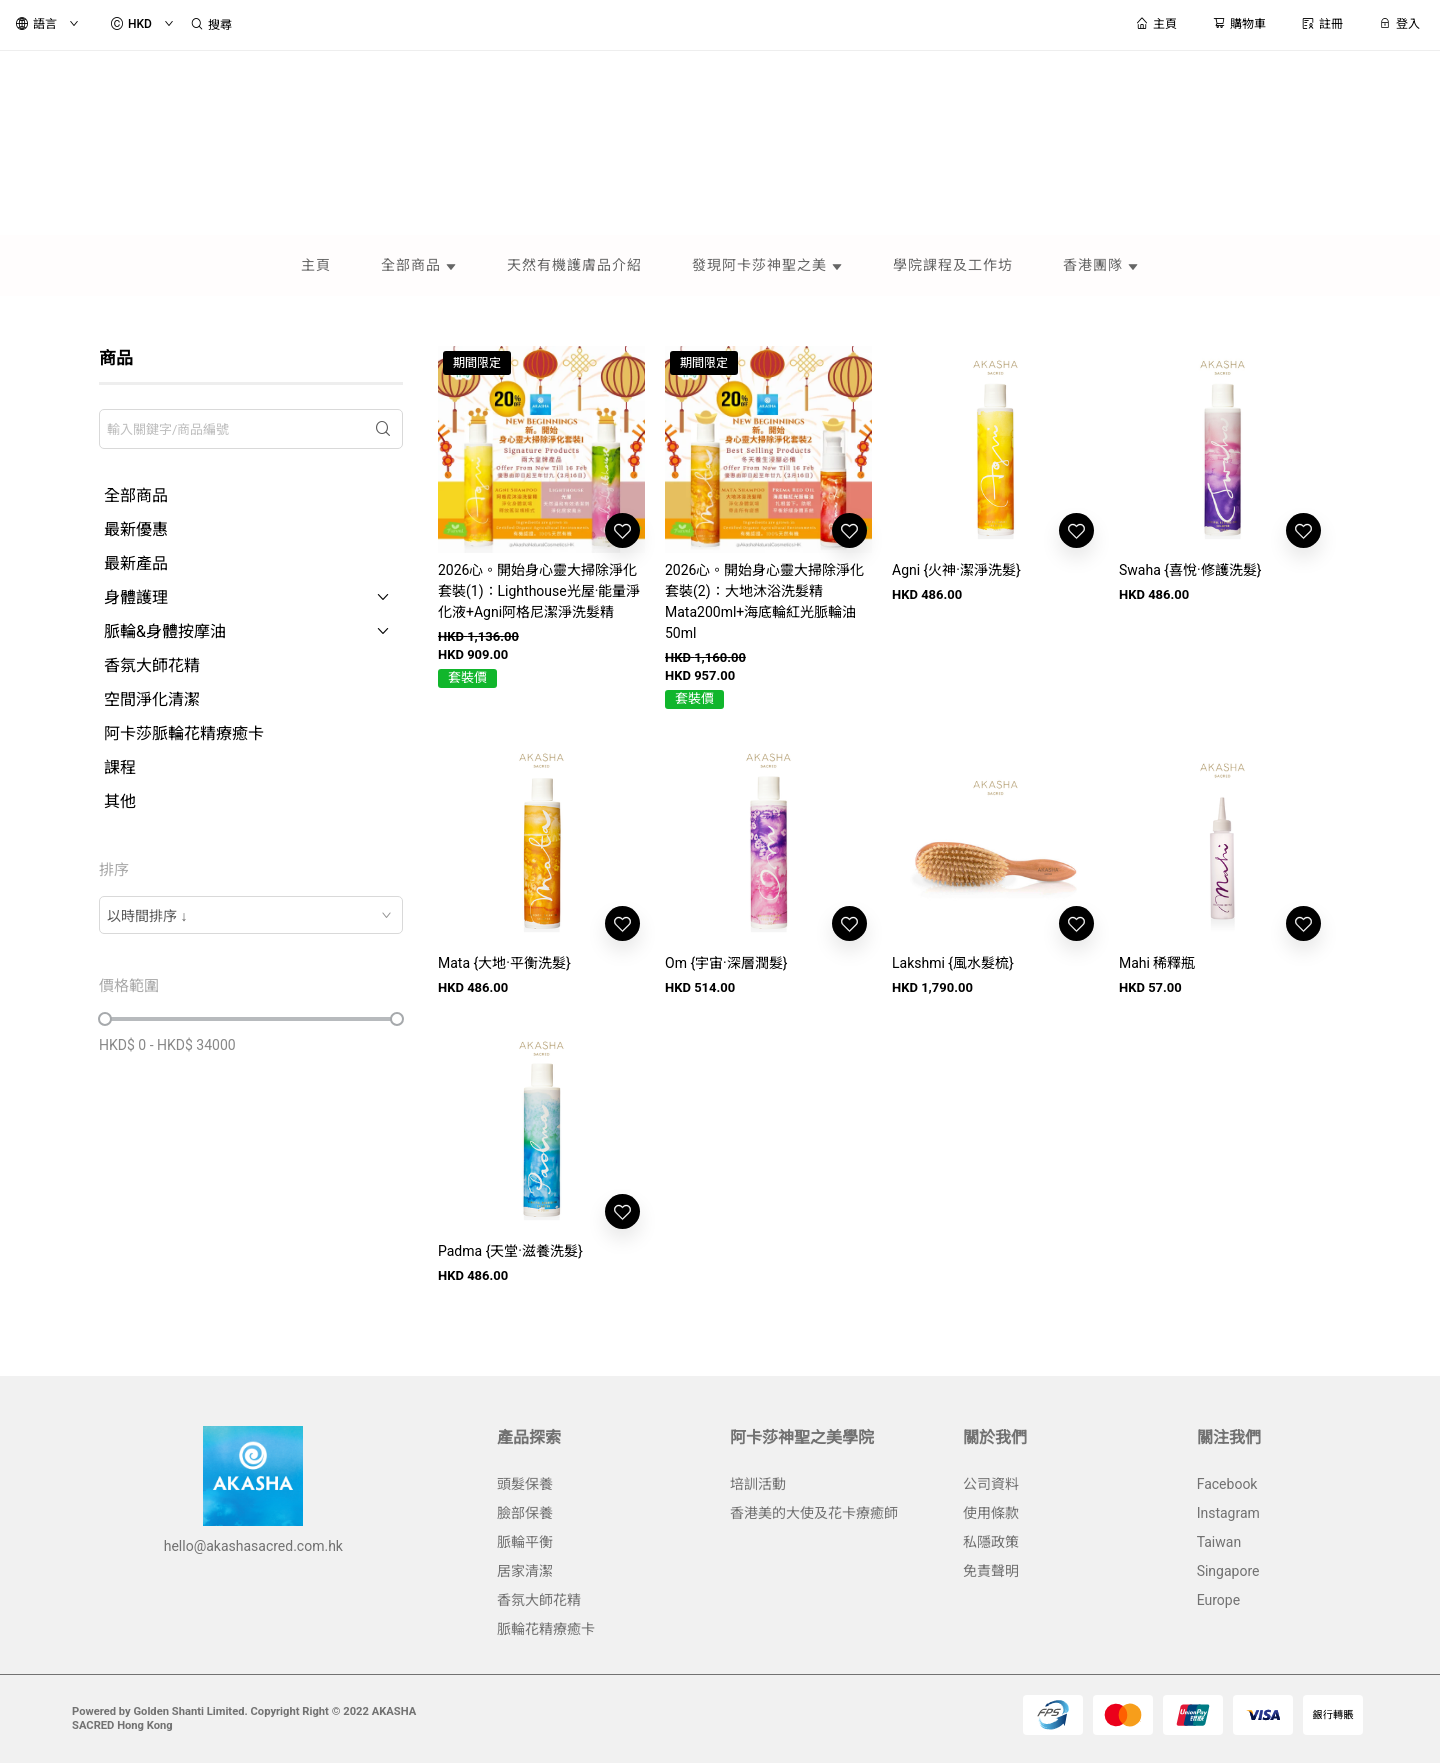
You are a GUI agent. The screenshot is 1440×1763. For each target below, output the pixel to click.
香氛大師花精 (539, 1600)
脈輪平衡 (525, 1542)
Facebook (1227, 1484)
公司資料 (991, 1484)
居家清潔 (525, 1571)
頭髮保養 (525, 1484)
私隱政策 (991, 1542)
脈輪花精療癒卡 (546, 1629)
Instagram (1228, 1513)
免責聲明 (991, 1571)
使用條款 (991, 1513)
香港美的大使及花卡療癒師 (814, 1513)
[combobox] (251, 915)
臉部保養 (525, 1513)
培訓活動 (758, 1484)
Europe (1218, 1600)
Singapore (1228, 1571)
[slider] (105, 1019)
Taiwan (1219, 1542)
